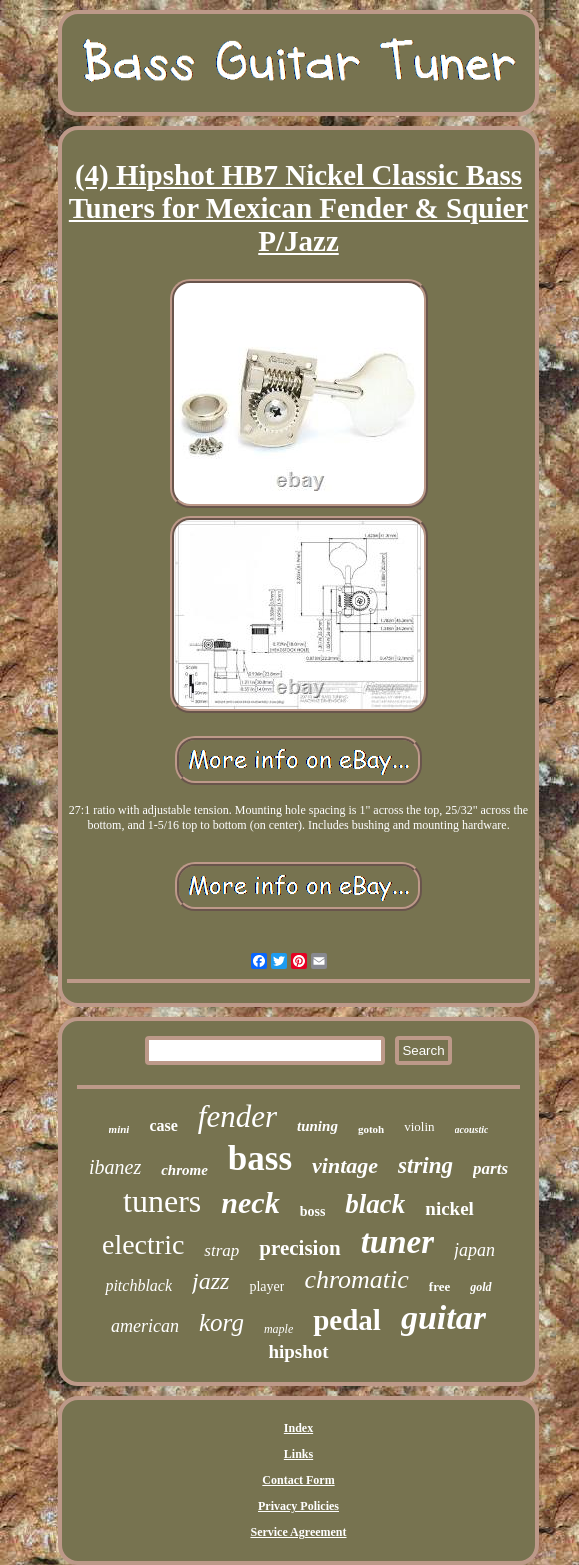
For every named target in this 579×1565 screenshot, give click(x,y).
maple (278, 1329)
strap (221, 1250)
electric (143, 1244)
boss (313, 1211)
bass (260, 1158)
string (425, 1165)
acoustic (472, 1129)
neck (250, 1202)
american (145, 1326)
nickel (449, 1208)
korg (221, 1322)
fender (237, 1116)
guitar (443, 1317)
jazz (210, 1281)
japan (474, 1250)
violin (419, 1126)
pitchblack (138, 1285)
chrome (184, 1170)
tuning (317, 1126)
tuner (397, 1242)
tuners (162, 1201)
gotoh (371, 1129)
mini (119, 1129)
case (163, 1125)
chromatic (356, 1279)
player (266, 1286)
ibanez (115, 1167)
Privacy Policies (298, 1506)
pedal (347, 1320)
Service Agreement (298, 1532)
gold (480, 1287)
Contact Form (298, 1480)
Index (298, 1428)
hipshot (298, 1351)
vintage (345, 1165)
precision (299, 1248)
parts (490, 1168)
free (439, 1286)
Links (298, 1454)
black (375, 1204)
